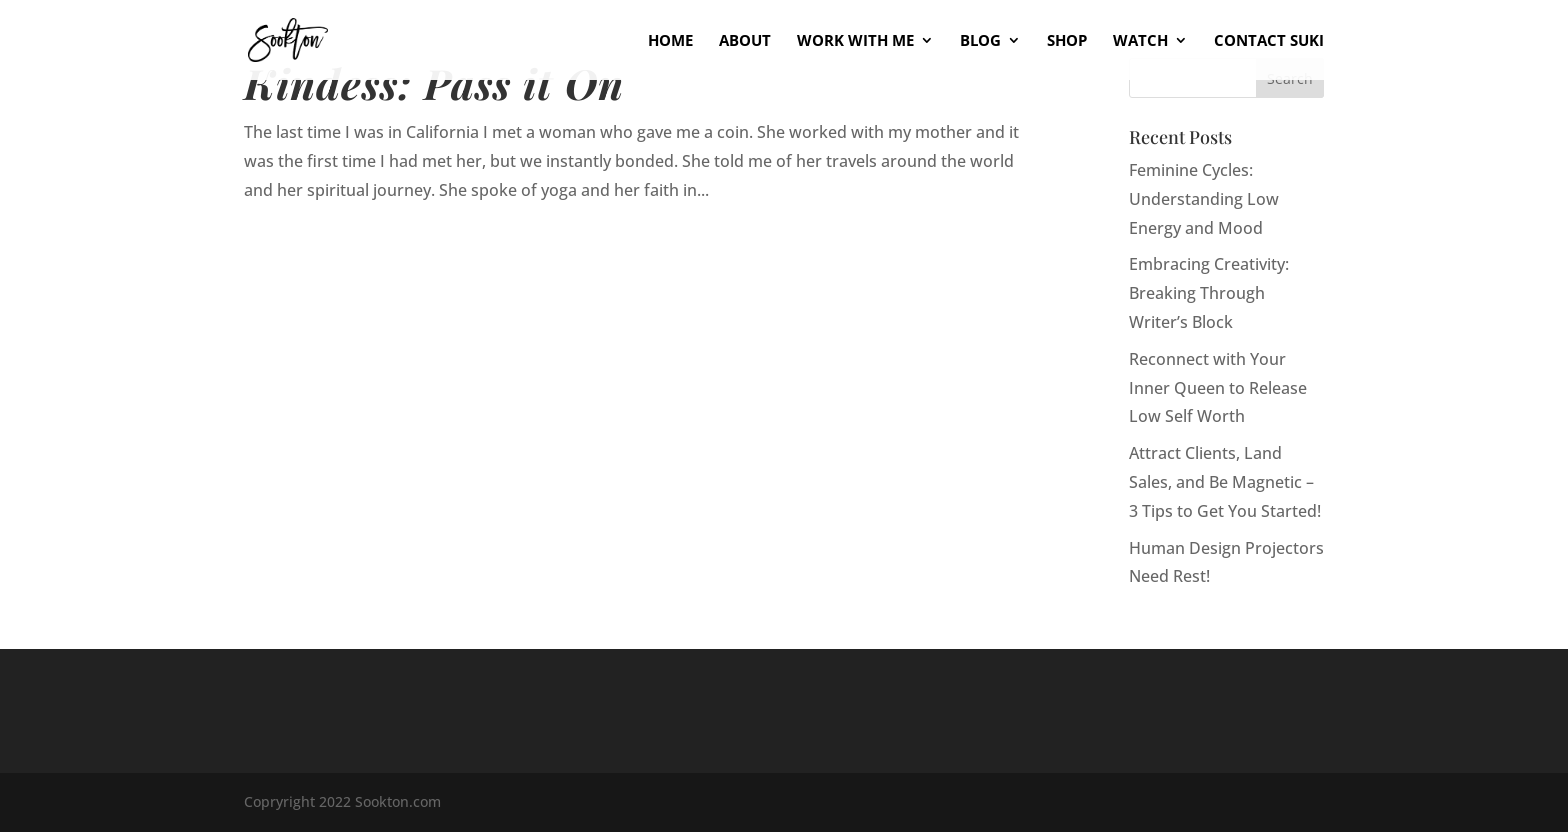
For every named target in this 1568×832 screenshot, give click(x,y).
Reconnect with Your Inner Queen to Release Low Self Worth (1218, 388)
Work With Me (855, 41)
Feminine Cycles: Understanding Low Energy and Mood (1204, 199)
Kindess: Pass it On (434, 82)
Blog (980, 41)
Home (670, 41)
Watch (1140, 41)
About (745, 41)
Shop (1067, 41)
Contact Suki (1269, 41)
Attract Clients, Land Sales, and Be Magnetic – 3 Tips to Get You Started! (1225, 482)
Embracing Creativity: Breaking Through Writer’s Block (1209, 293)
